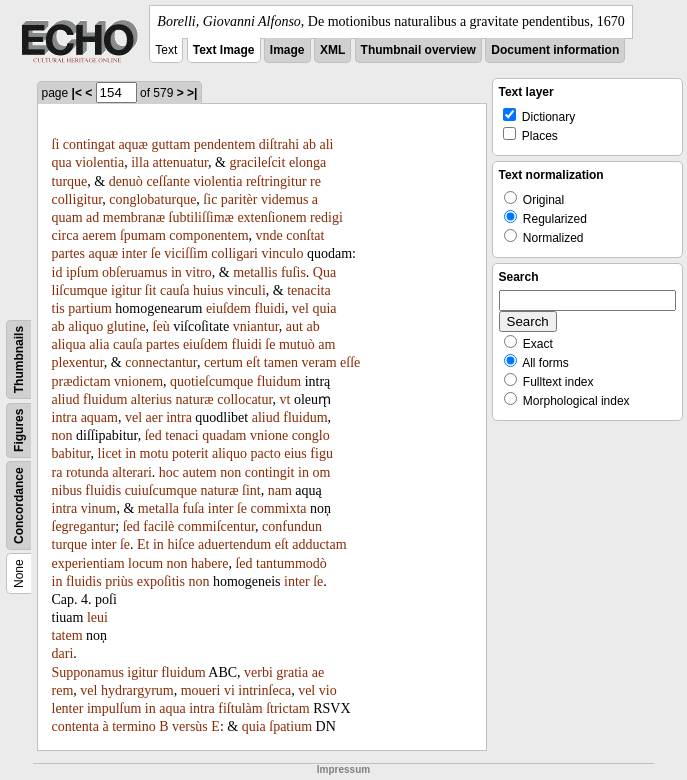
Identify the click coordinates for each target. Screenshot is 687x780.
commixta (279, 508)
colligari (234, 253)
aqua (172, 708)
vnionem (138, 381)
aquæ (133, 144)
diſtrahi (279, 144)
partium (90, 308)
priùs (119, 581)
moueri (201, 690)
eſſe (350, 362)
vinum (99, 508)
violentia (99, 162)
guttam (170, 144)
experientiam (88, 563)
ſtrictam (288, 708)
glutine (126, 326)
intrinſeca (264, 690)
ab (309, 144)
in (176, 272)
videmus (284, 199)
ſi (56, 144)
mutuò (297, 344)
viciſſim (186, 253)
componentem (208, 235)
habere (209, 563)
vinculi (246, 290)
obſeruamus (134, 272)
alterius (151, 399)
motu (154, 453)
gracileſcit (257, 162)
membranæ (134, 217)
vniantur (256, 326)
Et (143, 544)
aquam (99, 417)
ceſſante (168, 181)
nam (280, 490)
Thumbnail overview (418, 50)
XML (332, 50)
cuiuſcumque (161, 490)
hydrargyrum (137, 690)
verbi (258, 672)
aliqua (69, 344)
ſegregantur (84, 526)
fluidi (269, 308)
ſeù (161, 326)
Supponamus (88, 672)
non (62, 435)
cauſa (175, 290)
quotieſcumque (211, 381)
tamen (281, 362)
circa (65, 235)
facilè (158, 526)
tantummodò (291, 563)
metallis (255, 272)
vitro (198, 272)
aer (154, 417)
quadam (224, 435)
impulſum (114, 708)
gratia (292, 672)
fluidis (103, 490)
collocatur (244, 399)
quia (324, 308)
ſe (156, 253)
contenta (75, 726)
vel (300, 308)
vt (285, 399)
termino (134, 726)
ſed (153, 435)
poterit (190, 453)
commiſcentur (216, 526)
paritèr (239, 199)
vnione (269, 435)
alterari (132, 472)
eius (295, 453)
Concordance (19, 505)
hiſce (180, 544)
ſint (251, 490)
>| (192, 93)
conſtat (305, 235)
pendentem (224, 144)
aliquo (85, 326)
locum (145, 563)
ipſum (82, 272)
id (57, 272)
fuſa (194, 508)
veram (319, 362)
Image (287, 50)
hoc (169, 472)
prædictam (81, 381)
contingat (89, 144)
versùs (190, 726)
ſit (151, 290)
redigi (326, 217)
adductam (319, 544)
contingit (270, 472)
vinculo (282, 253)
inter (135, 253)
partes (68, 253)
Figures (19, 430)
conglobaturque (152, 199)
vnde (269, 235)
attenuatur (180, 162)
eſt (253, 362)
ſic (210, 199)
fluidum (279, 381)
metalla (158, 508)
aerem (99, 235)
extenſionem (271, 217)
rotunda (87, 472)
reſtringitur (276, 181)
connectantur (161, 362)
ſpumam (143, 235)
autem (200, 472)
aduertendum (234, 544)
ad (92, 217)
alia (99, 344)
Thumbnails (19, 359)
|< (77, 93)
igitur (126, 290)
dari (63, 653)
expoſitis (161, 581)
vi (229, 690)
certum (223, 362)
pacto (265, 453)
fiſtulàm (240, 708)
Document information (555, 50)
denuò (126, 181)
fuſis (293, 272)
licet (110, 453)
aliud (66, 399)
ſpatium (290, 726)
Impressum (343, 769)
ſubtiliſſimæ (201, 217)
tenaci (181, 435)
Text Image (224, 50)
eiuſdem (228, 308)
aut (294, 326)
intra (65, 417)
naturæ (195, 399)
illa (140, 162)
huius (208, 290)
